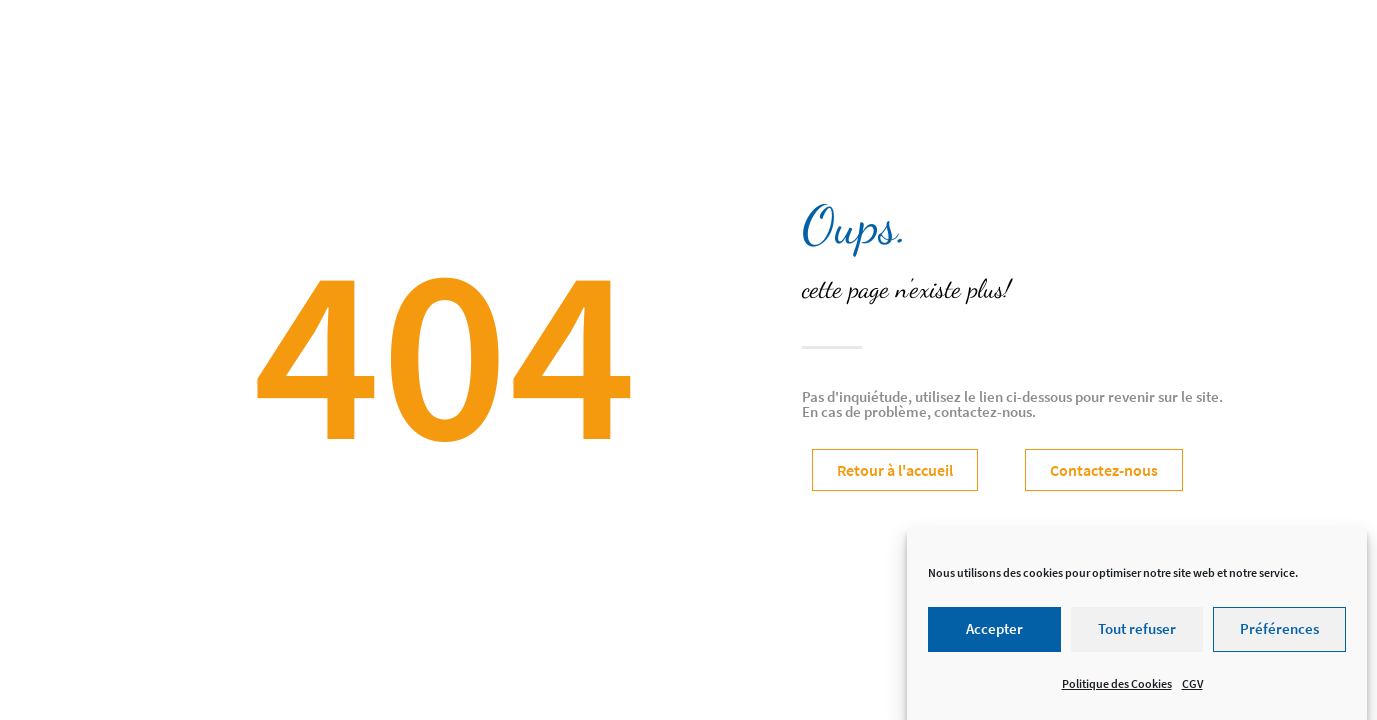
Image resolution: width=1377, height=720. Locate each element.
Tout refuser (1137, 634)
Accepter (994, 634)
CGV (1192, 688)
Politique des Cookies (1117, 688)
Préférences (1279, 634)
